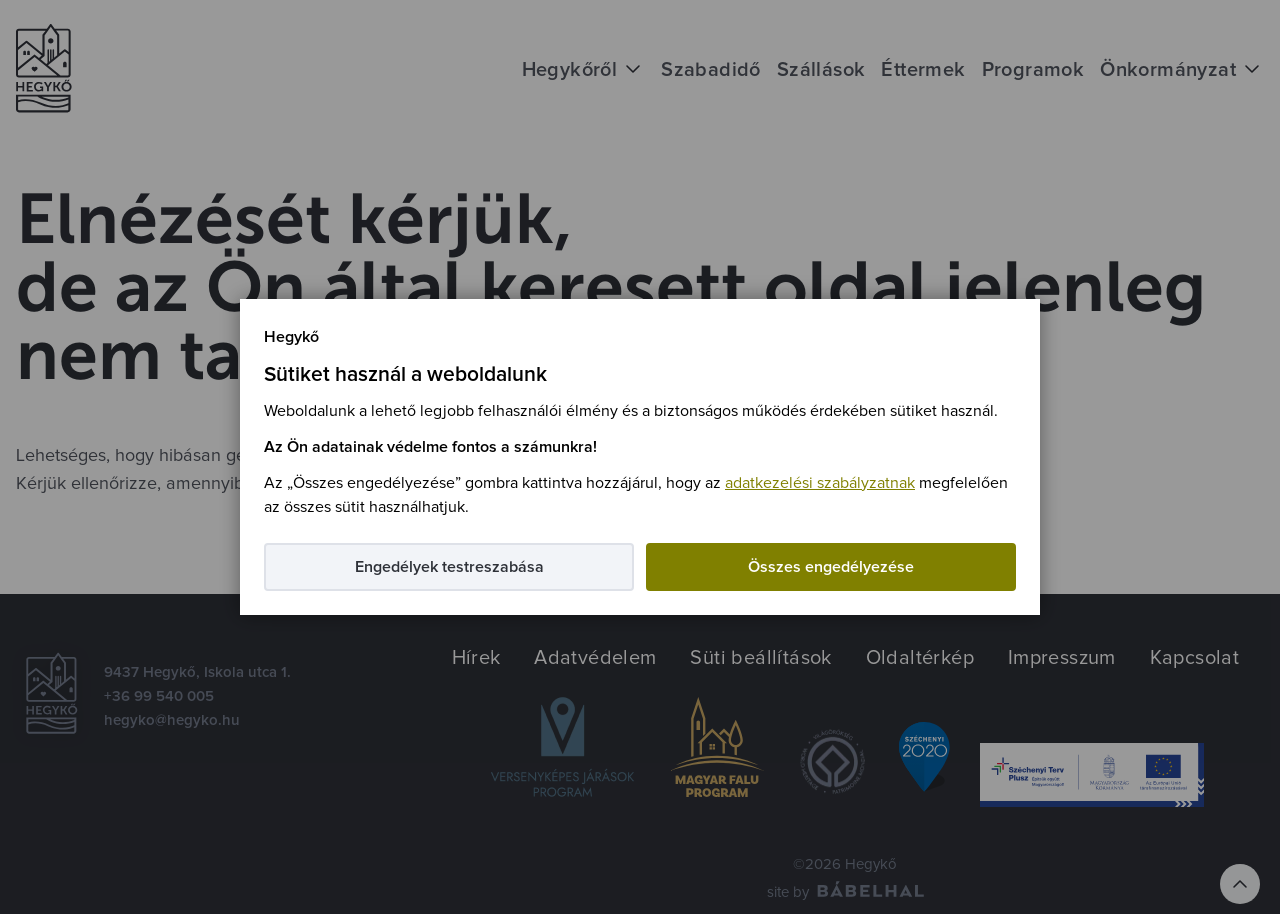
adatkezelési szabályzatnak (820, 483)
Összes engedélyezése (831, 567)
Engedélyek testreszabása (449, 567)
